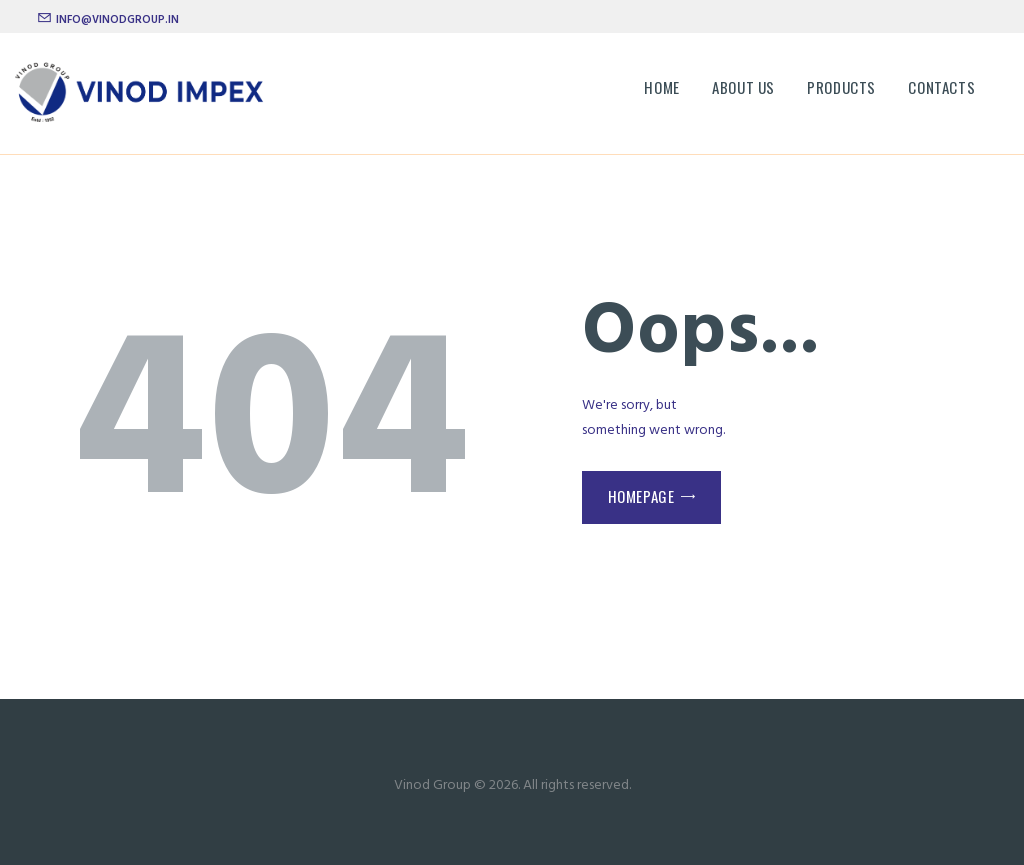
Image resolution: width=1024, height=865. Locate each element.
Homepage (641, 496)
